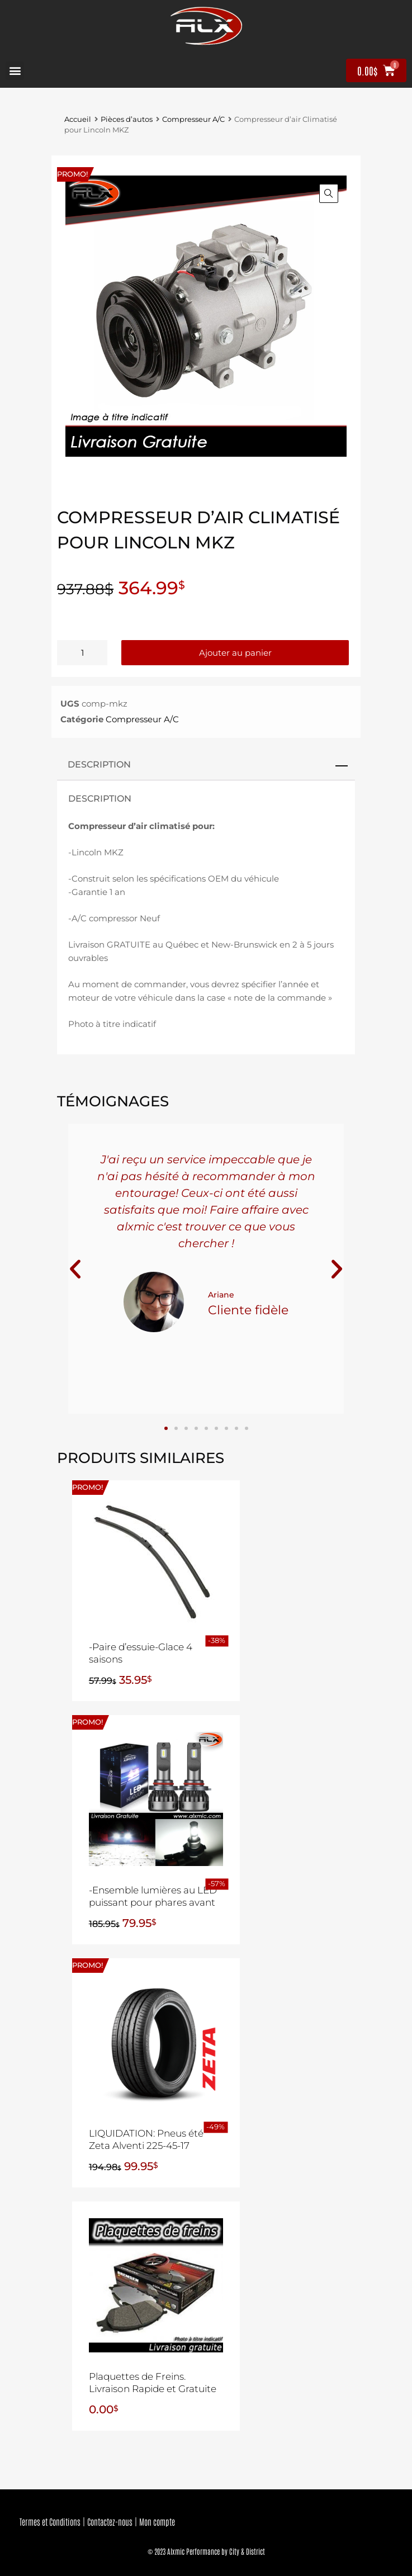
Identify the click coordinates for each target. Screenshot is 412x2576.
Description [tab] (99, 764)
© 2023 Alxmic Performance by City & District (206, 2551)
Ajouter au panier (235, 652)
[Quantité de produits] (82, 652)
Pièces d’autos (127, 119)
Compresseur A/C (193, 119)
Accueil (77, 119)
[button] (15, 70)
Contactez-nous (109, 2521)
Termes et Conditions (50, 2521)
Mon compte (157, 2521)
